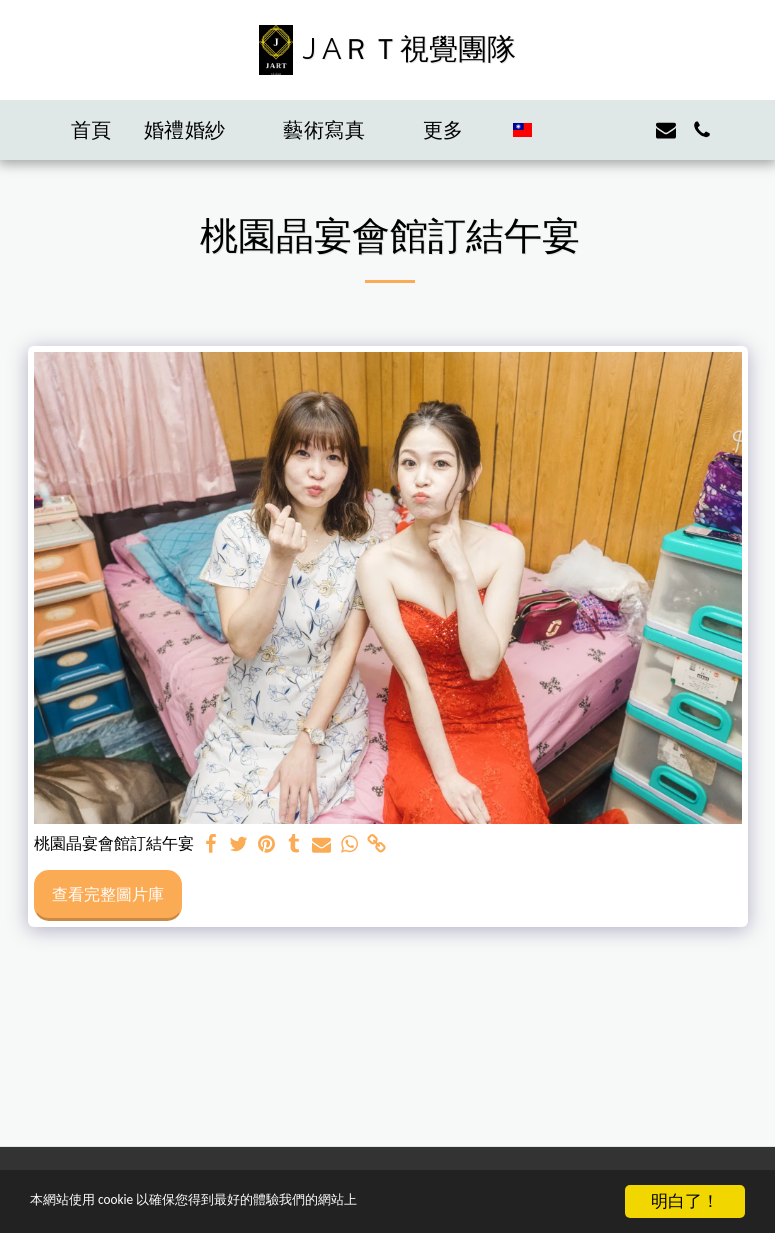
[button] (198, 130)
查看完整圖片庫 (108, 894)
